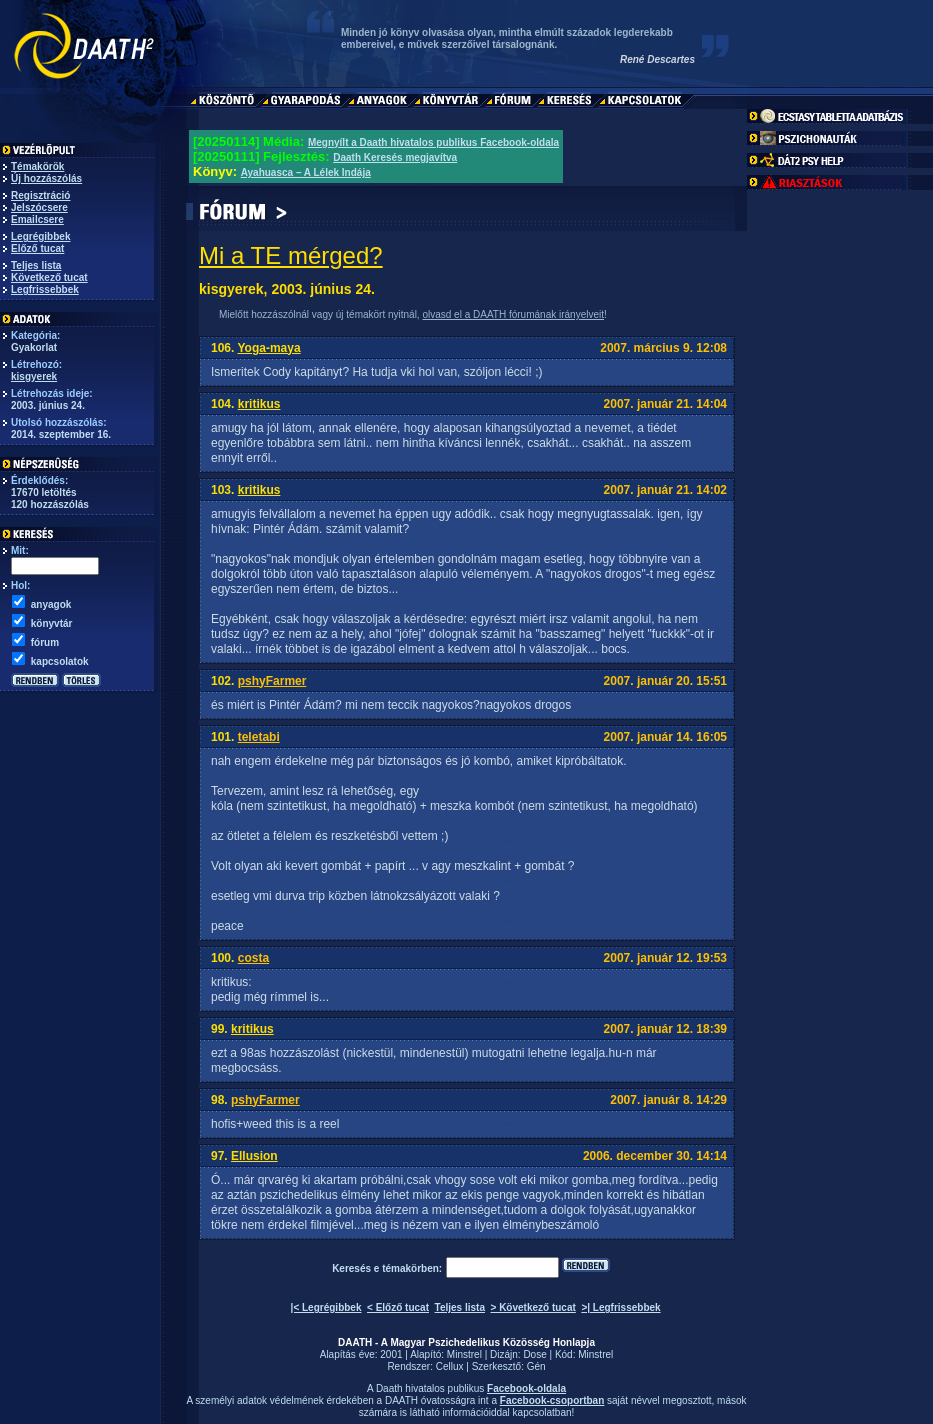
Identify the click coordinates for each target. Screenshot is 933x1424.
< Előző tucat (398, 1307)
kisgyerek (34, 376)
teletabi (259, 737)
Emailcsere (37, 219)
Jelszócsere (39, 207)
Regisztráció (40, 195)
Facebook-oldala (526, 1388)
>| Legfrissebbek (620, 1307)
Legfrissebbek (45, 289)
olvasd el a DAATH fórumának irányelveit (513, 314)
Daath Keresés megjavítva (395, 157)
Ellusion (254, 1156)
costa (253, 958)
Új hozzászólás (46, 178)
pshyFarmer (272, 681)
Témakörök (37, 166)
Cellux (450, 1366)
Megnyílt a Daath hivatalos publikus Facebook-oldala (433, 142)
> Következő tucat (533, 1307)
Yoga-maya (268, 348)
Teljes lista (36, 265)
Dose (534, 1354)
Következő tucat (49, 277)
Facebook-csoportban (552, 1400)
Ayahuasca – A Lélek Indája (306, 172)
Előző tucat (37, 248)
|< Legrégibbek (326, 1307)
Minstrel (464, 1354)
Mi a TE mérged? (291, 255)
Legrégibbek (40, 236)
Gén (536, 1366)
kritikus (259, 404)
